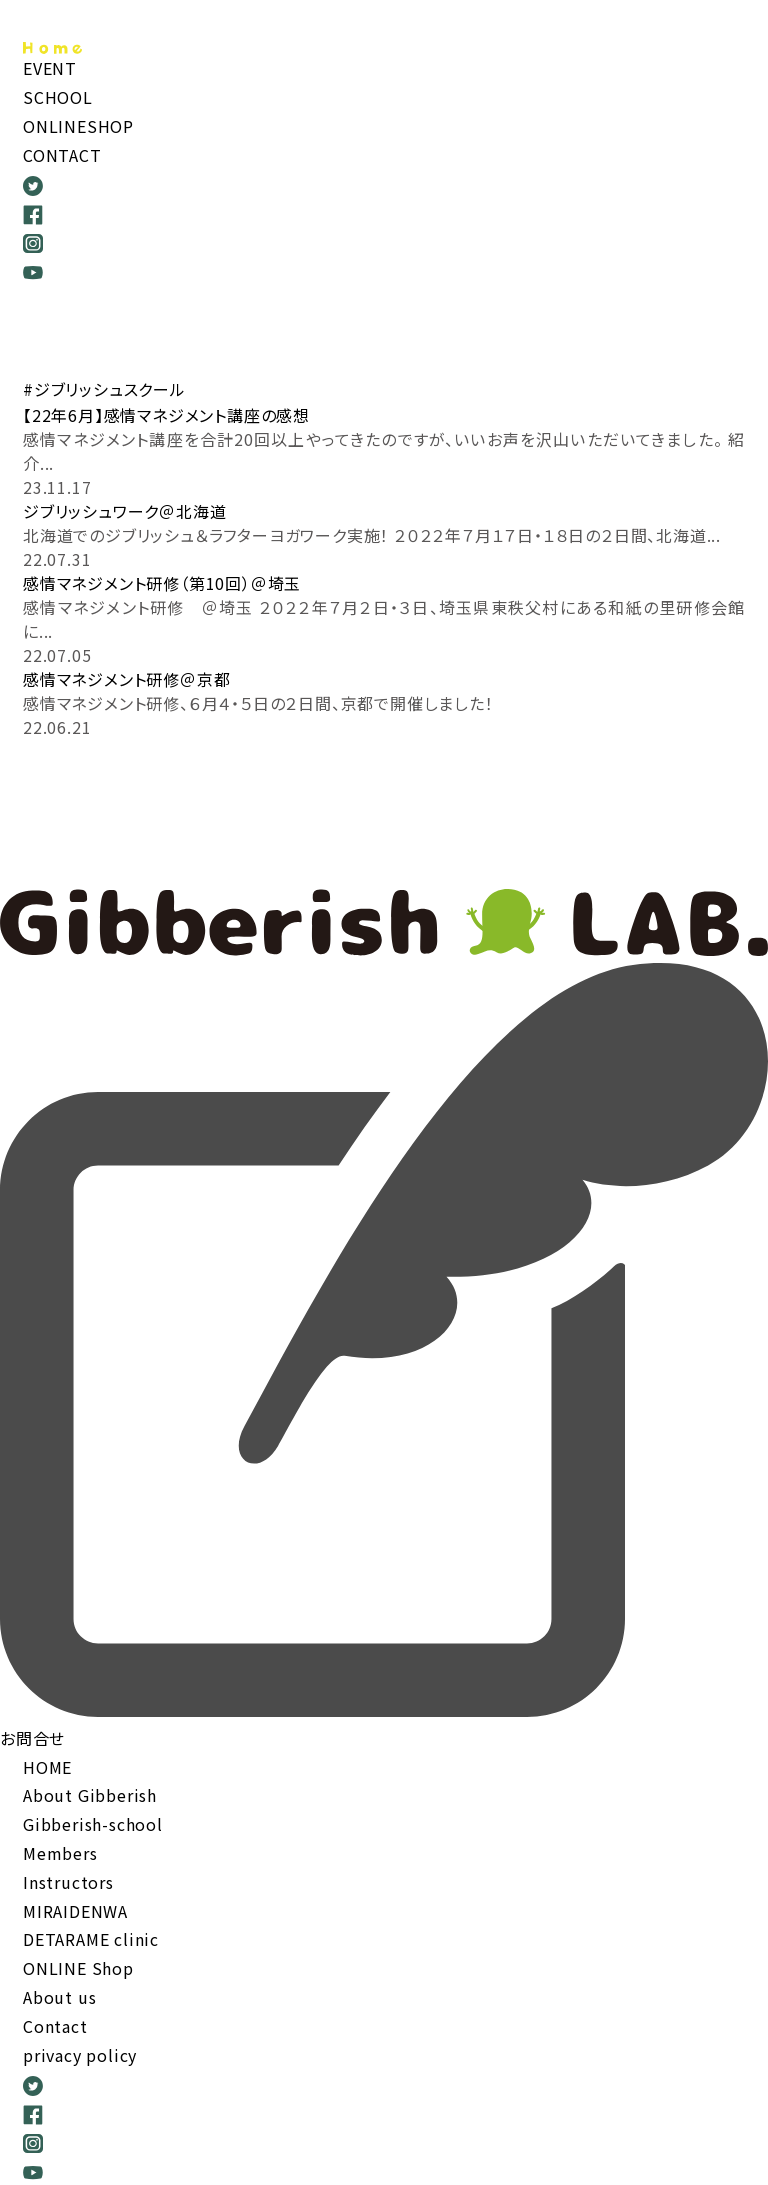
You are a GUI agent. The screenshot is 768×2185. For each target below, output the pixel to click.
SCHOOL (58, 97)
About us (59, 1997)
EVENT (50, 68)
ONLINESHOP (78, 126)
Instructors (68, 1882)
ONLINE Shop (78, 1968)
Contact (55, 2026)
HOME (47, 1767)
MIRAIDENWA (75, 1911)
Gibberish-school (93, 1824)
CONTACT (62, 155)
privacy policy (80, 2055)
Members (60, 1853)
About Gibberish (90, 1795)
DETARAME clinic (91, 1939)
